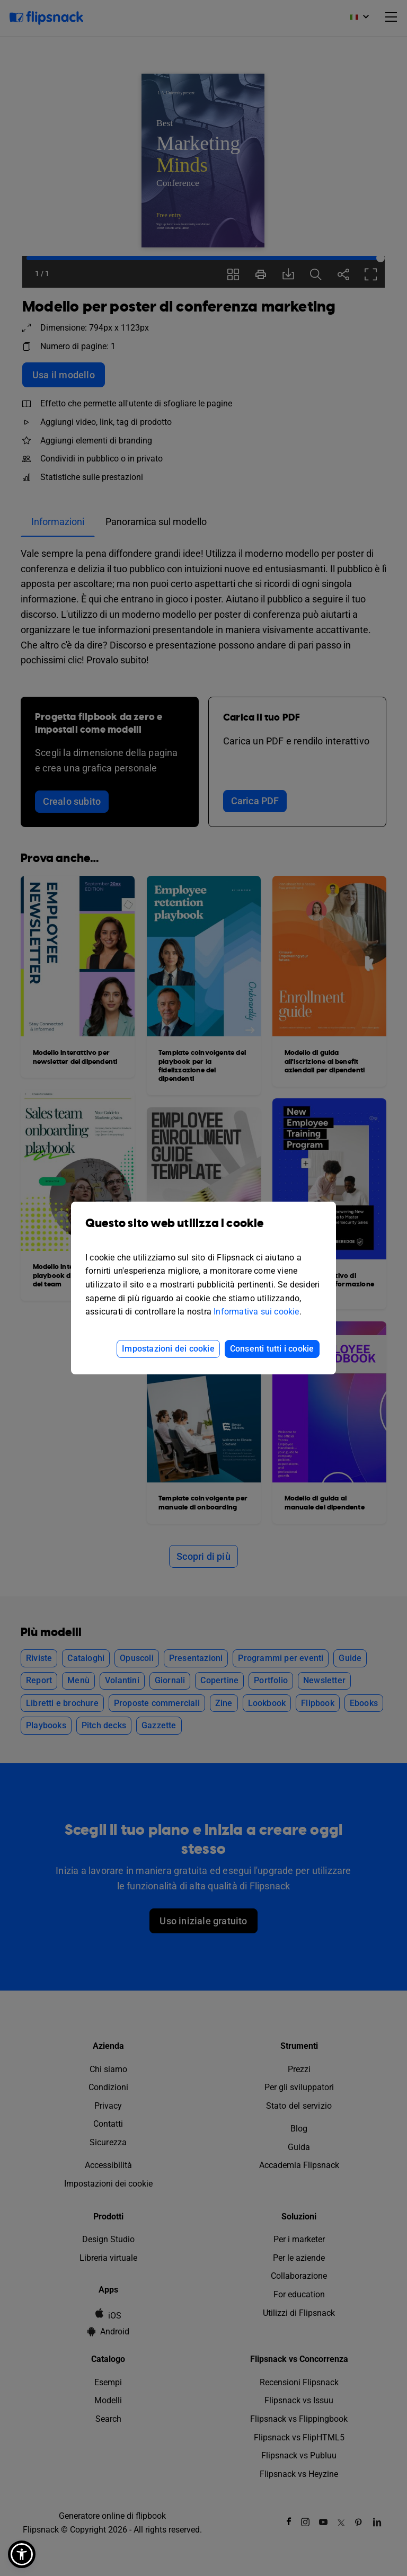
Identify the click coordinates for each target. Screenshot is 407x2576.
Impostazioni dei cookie (168, 1349)
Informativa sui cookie (256, 1312)
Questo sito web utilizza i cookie (203, 1231)
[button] (22, 2554)
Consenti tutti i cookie (272, 1349)
